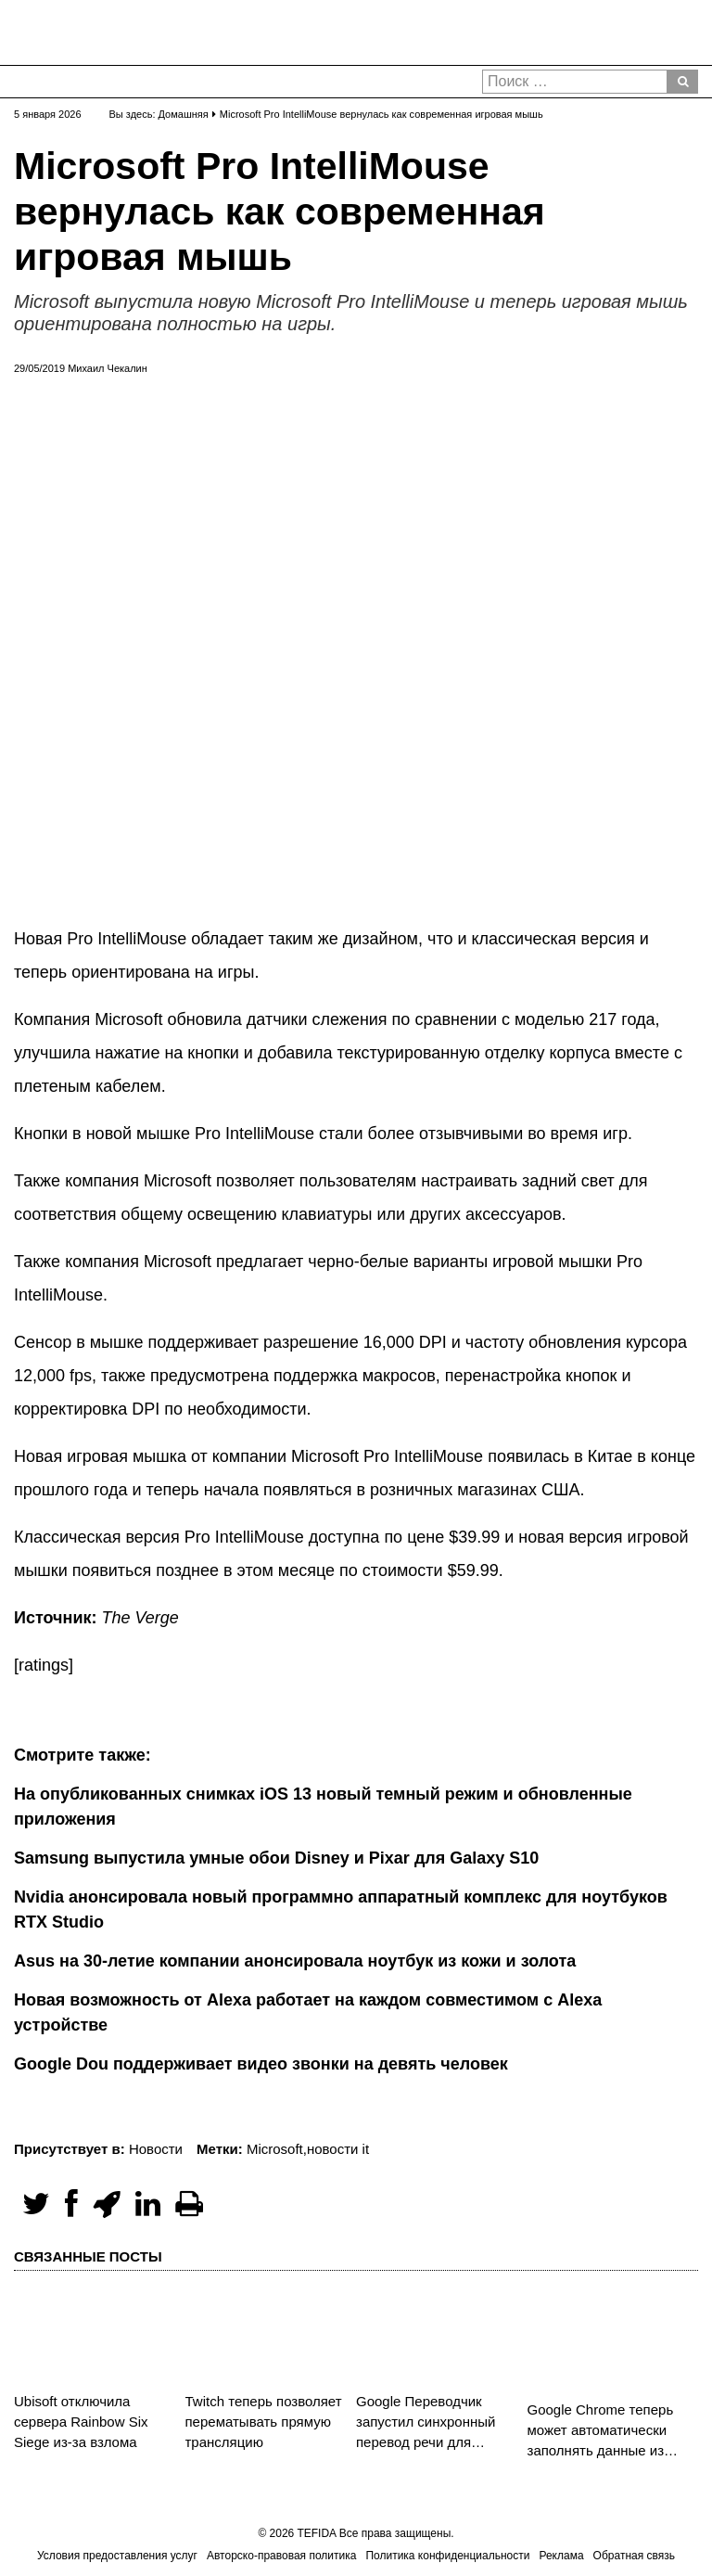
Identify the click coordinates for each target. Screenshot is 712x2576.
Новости (156, 2149)
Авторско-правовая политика (281, 2555)
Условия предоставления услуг (117, 2555)
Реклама (561, 2555)
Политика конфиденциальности (447, 2555)
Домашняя (184, 114)
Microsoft (275, 2149)
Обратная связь (634, 2555)
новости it (338, 2149)
